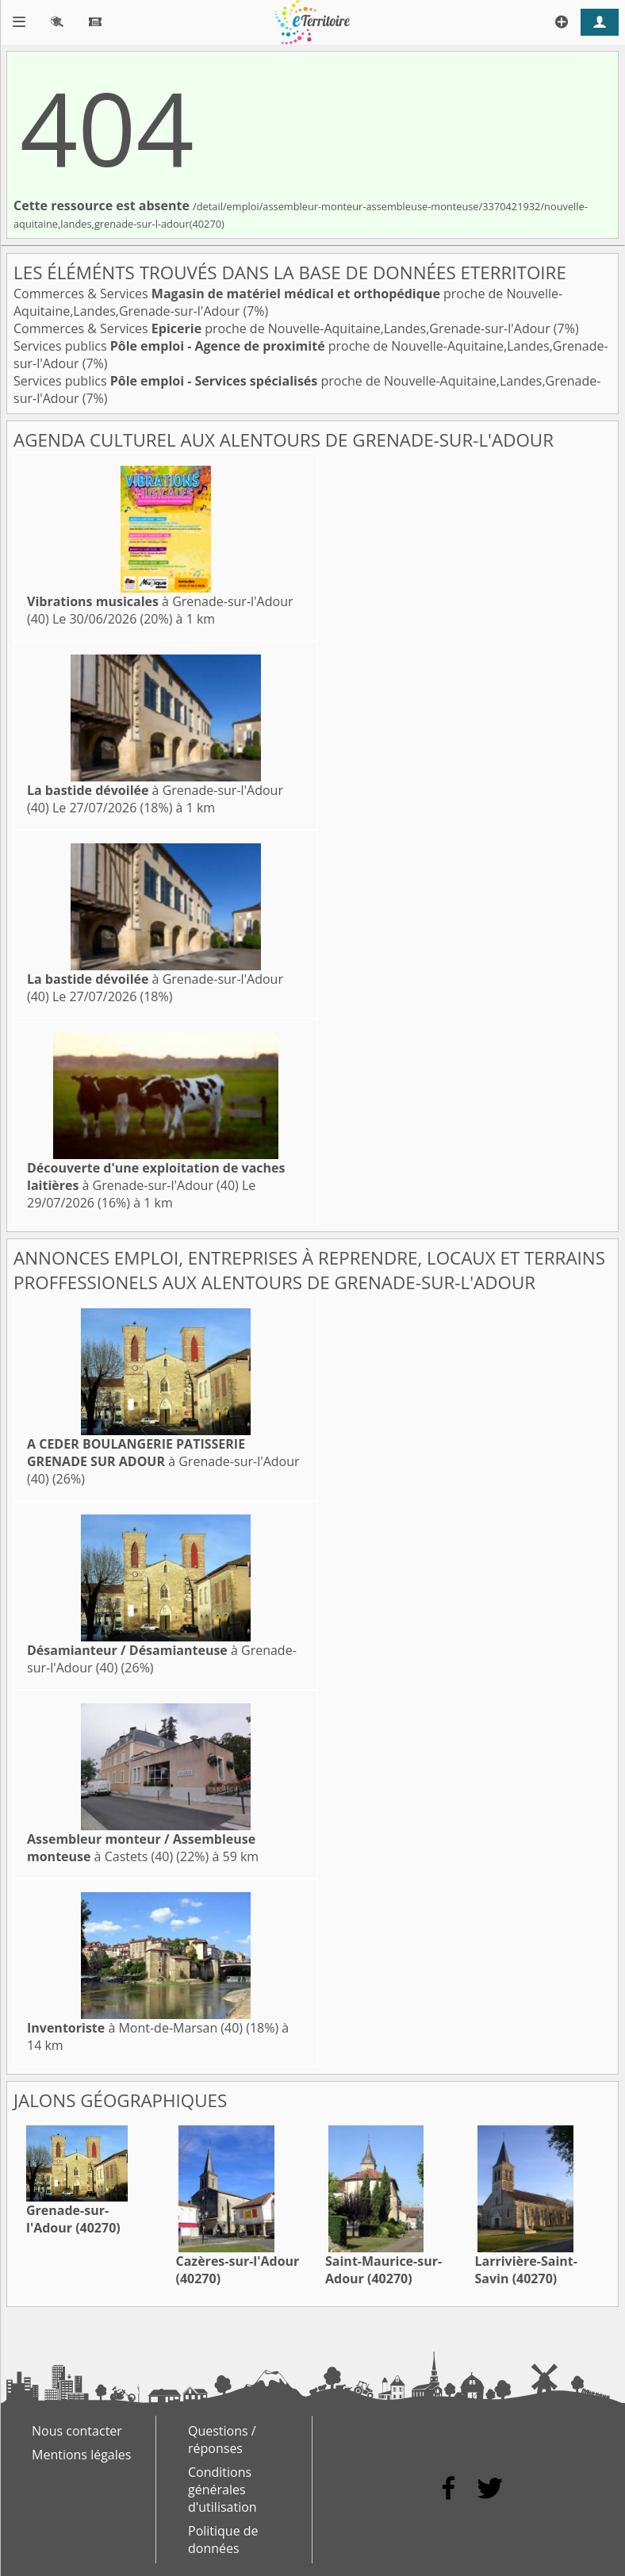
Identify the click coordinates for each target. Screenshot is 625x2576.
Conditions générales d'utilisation (222, 2489)
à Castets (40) (141, 1847)
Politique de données (223, 2539)
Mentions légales (81, 2454)
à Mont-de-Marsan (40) (135, 2028)
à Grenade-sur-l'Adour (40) (156, 1176)
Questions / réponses (222, 2439)
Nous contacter (77, 2431)
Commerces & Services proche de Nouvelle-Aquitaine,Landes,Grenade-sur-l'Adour (283, 328)
